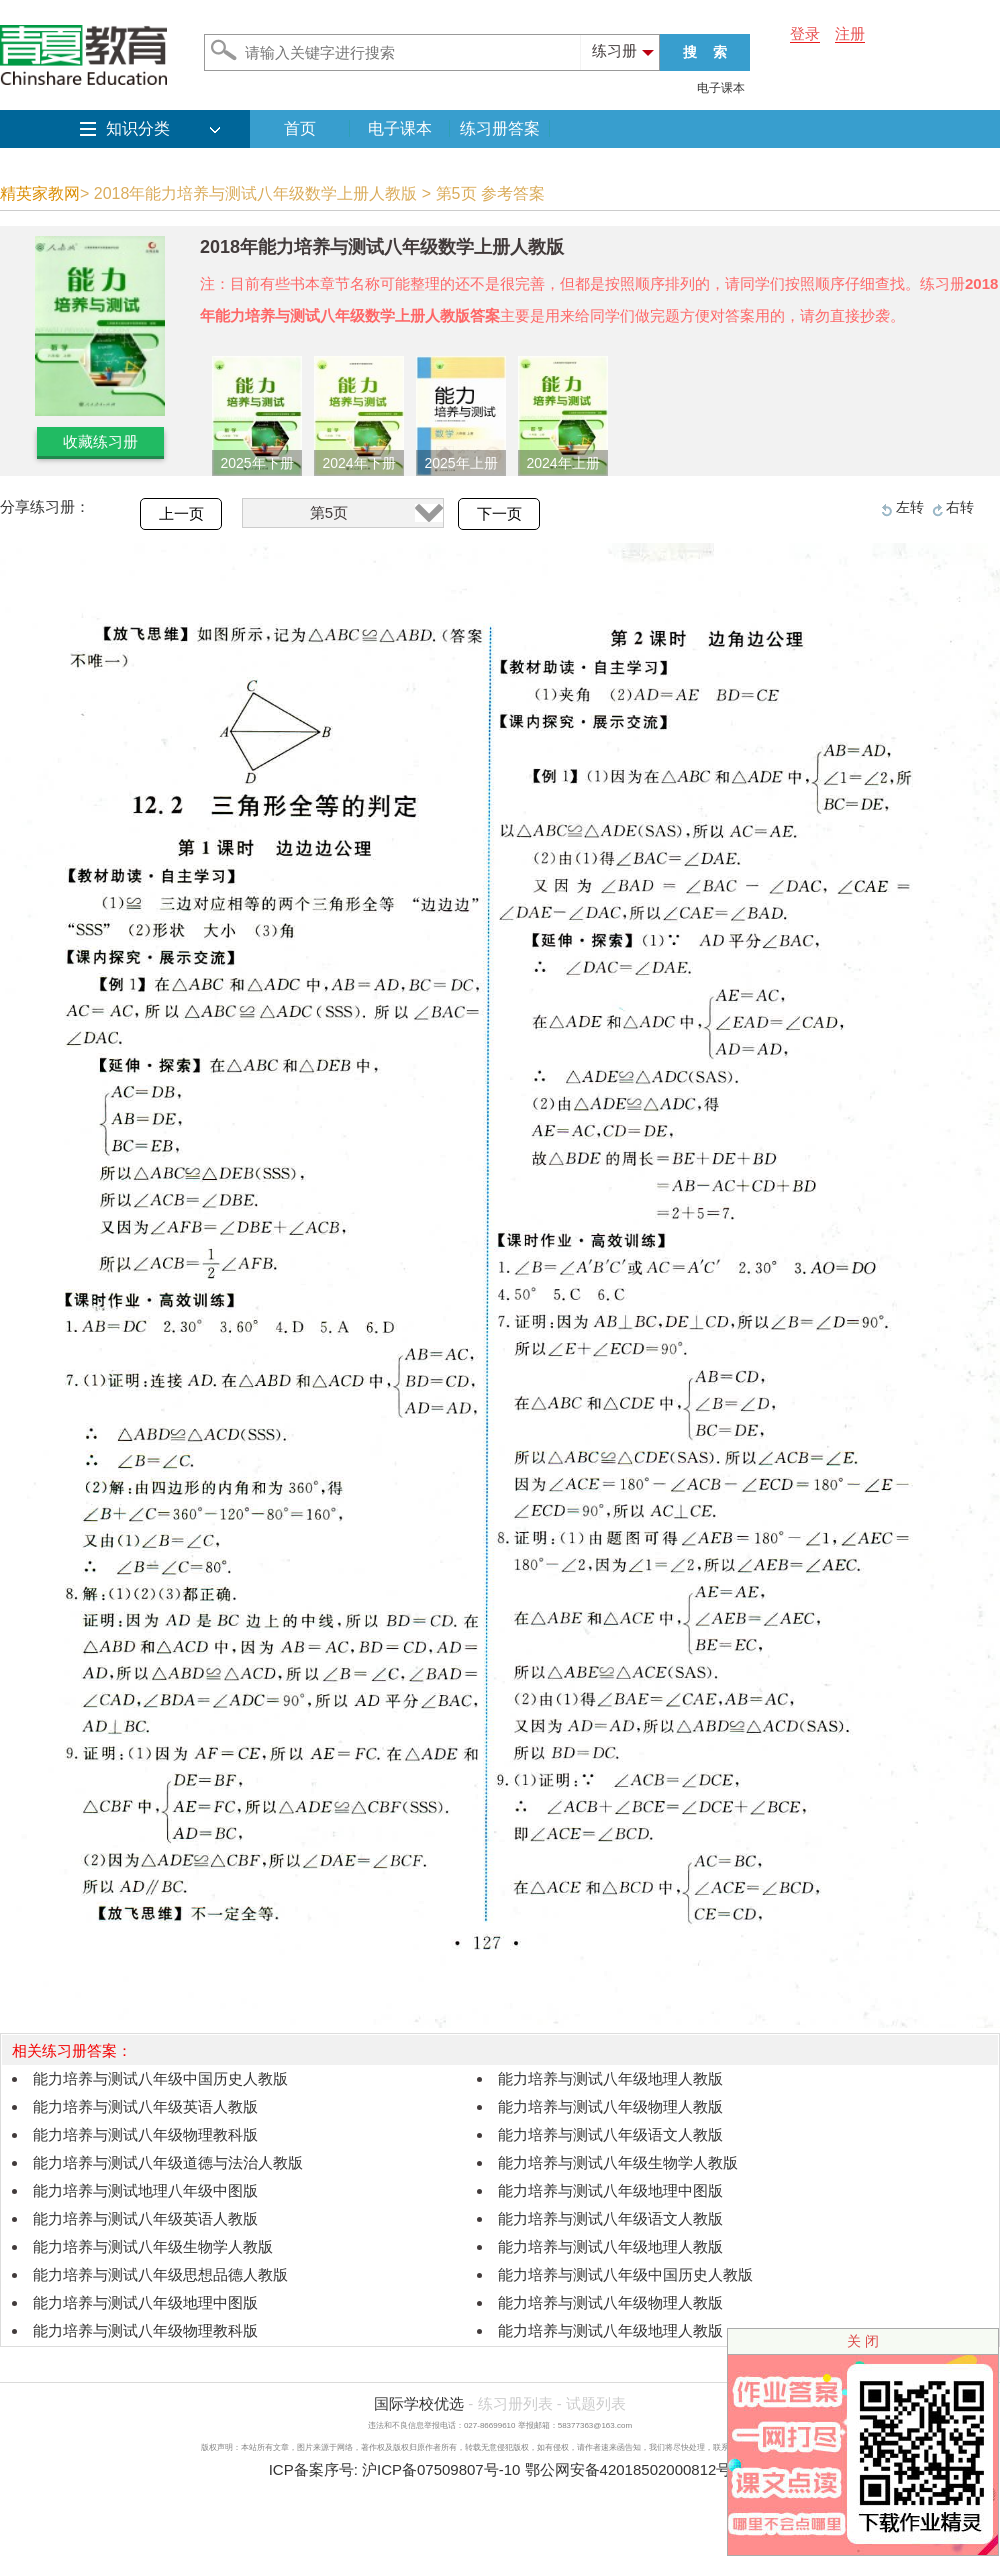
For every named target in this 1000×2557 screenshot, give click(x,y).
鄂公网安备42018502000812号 (628, 2469)
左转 (910, 507)
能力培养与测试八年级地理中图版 (610, 2190)
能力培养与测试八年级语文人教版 (610, 2134)
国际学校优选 (419, 2403)
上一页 (181, 514)
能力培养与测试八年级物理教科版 (145, 2134)
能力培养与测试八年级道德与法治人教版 (168, 2162)
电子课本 (721, 88)
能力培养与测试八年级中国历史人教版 (160, 2078)
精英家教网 (40, 193)
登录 (805, 33)
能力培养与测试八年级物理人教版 (610, 2106)
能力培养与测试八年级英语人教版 (145, 2106)
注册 (850, 33)
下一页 (499, 514)
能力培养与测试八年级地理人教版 (610, 2078)
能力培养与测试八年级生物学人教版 (618, 2162)
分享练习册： (45, 506)
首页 (300, 128)
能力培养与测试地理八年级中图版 (145, 2190)
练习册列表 (515, 2403)
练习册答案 (500, 128)
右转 (960, 507)
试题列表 (596, 2403)
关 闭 (863, 2341)
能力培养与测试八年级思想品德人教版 (160, 2274)
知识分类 (138, 128)
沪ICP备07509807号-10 (441, 2469)
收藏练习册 (100, 441)
